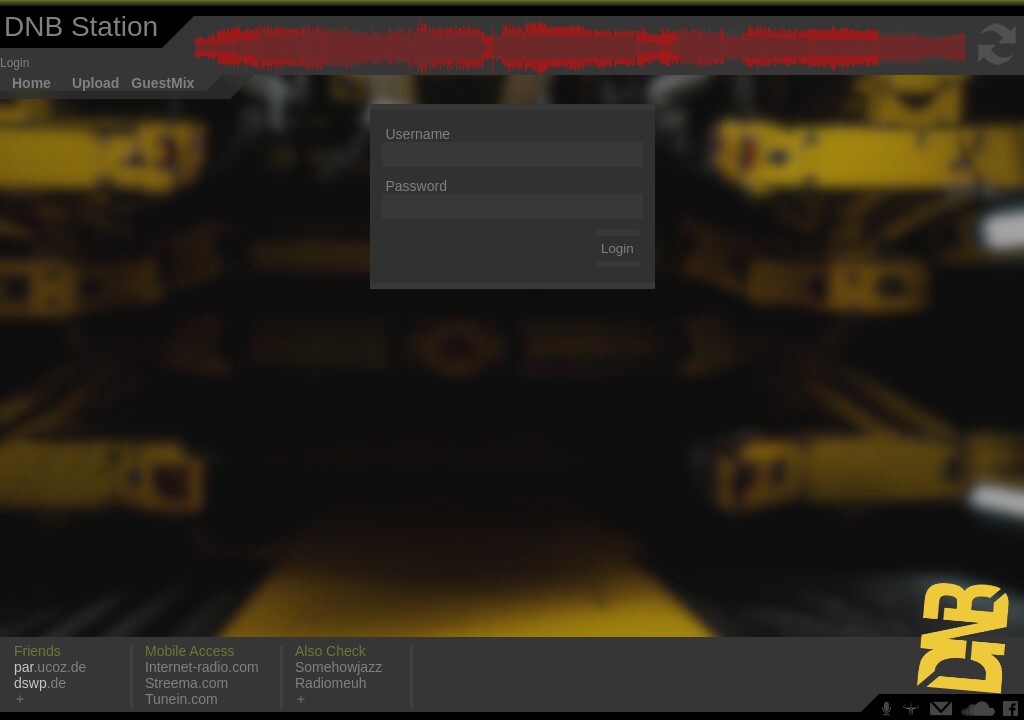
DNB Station (81, 26)
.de (40, 683)
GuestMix (162, 83)
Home (31, 83)
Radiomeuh (331, 683)
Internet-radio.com (202, 667)
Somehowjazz (338, 667)
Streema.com (186, 683)
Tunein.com (181, 699)
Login (14, 63)
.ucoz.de (50, 667)
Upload (95, 83)
